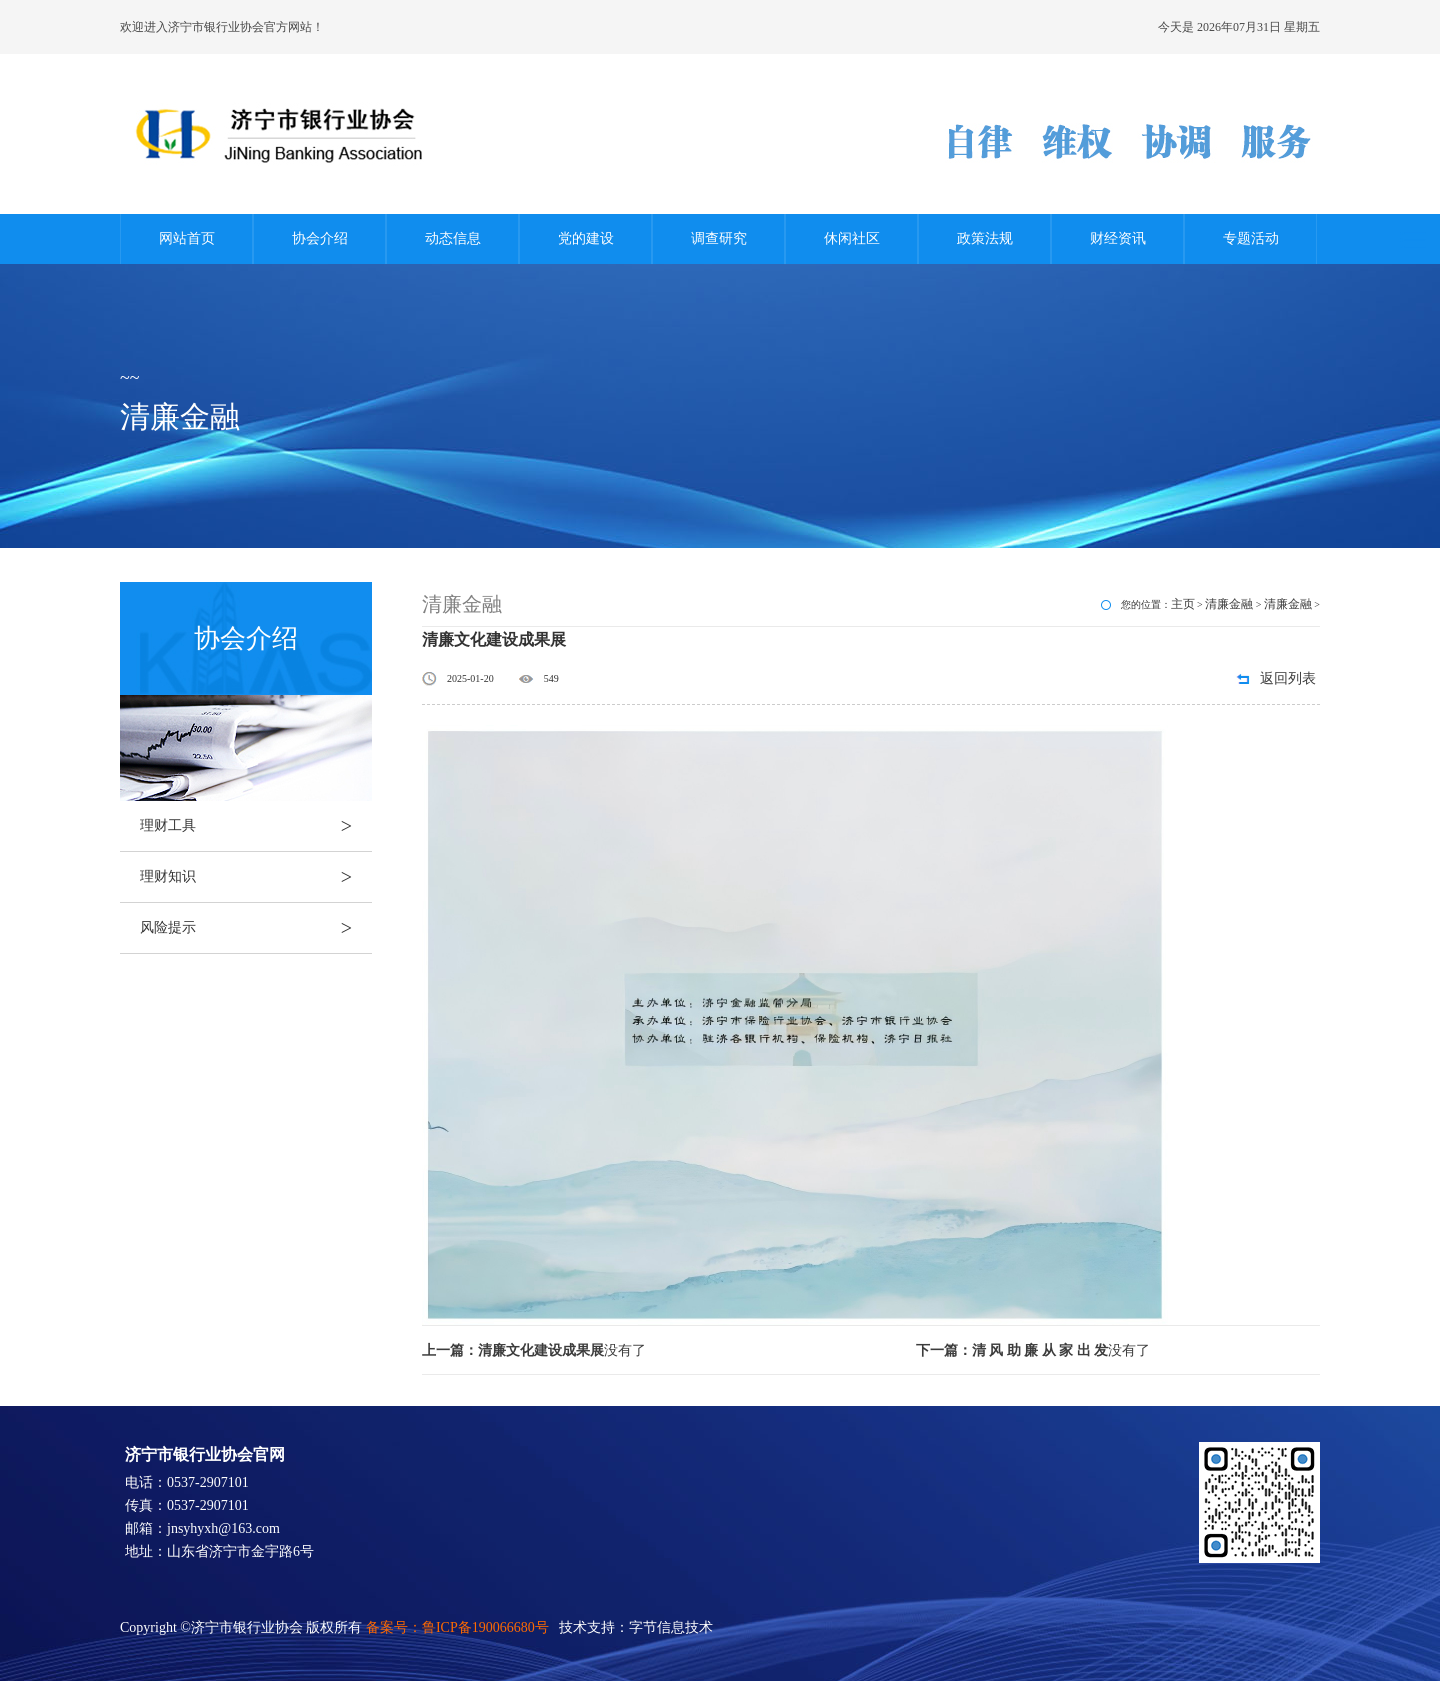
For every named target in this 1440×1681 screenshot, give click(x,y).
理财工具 (256, 826)
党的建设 (586, 238)
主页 (1183, 604)
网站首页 (187, 238)
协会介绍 (320, 238)
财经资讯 (1118, 238)
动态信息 (453, 238)
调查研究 (719, 238)
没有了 (534, 1350)
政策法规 (985, 238)
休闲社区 (852, 238)
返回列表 (1288, 678)
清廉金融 (1229, 604)
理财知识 (256, 877)
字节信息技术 (671, 1627)
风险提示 (256, 928)
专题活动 (1251, 238)
